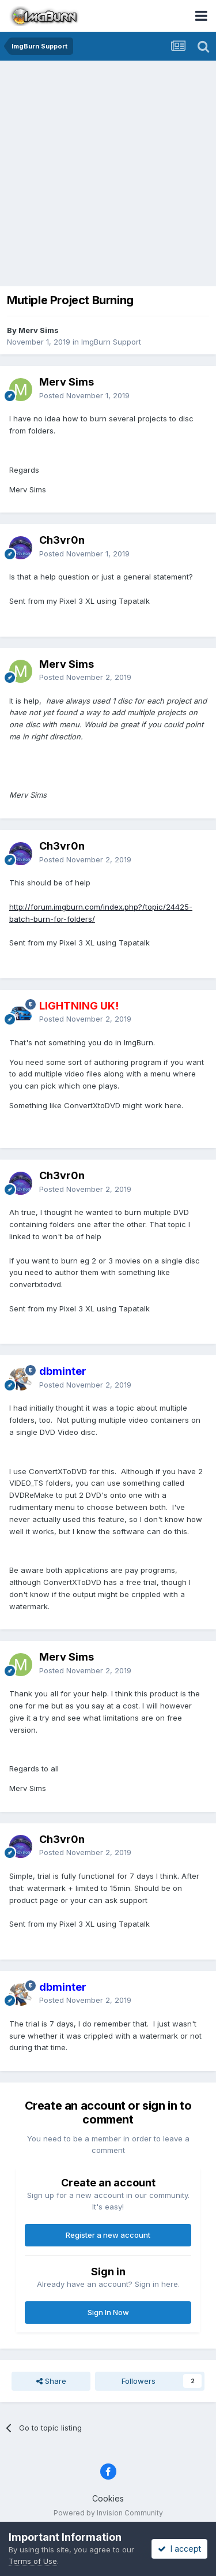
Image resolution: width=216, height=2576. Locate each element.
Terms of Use (33, 2561)
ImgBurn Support (111, 341)
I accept (179, 2548)
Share (51, 2381)
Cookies (108, 2498)
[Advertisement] (108, 174)
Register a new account (108, 2234)
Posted (84, 395)
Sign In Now (108, 2312)
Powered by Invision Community (108, 2512)
